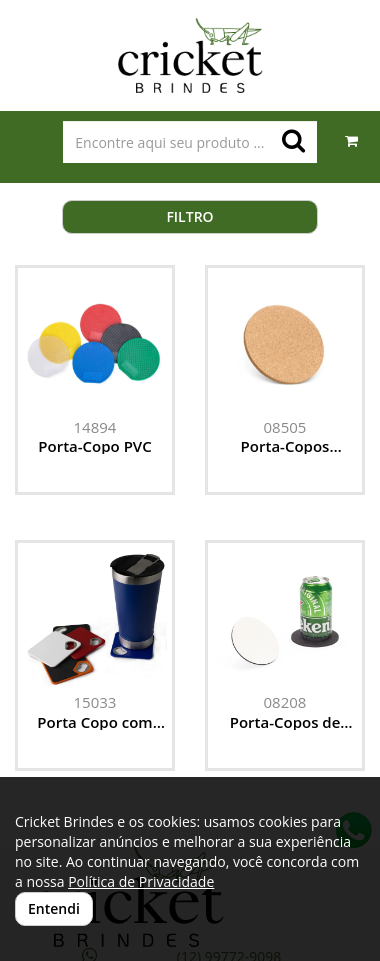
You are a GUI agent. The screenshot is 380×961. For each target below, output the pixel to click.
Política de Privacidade (141, 881)
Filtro (189, 216)
